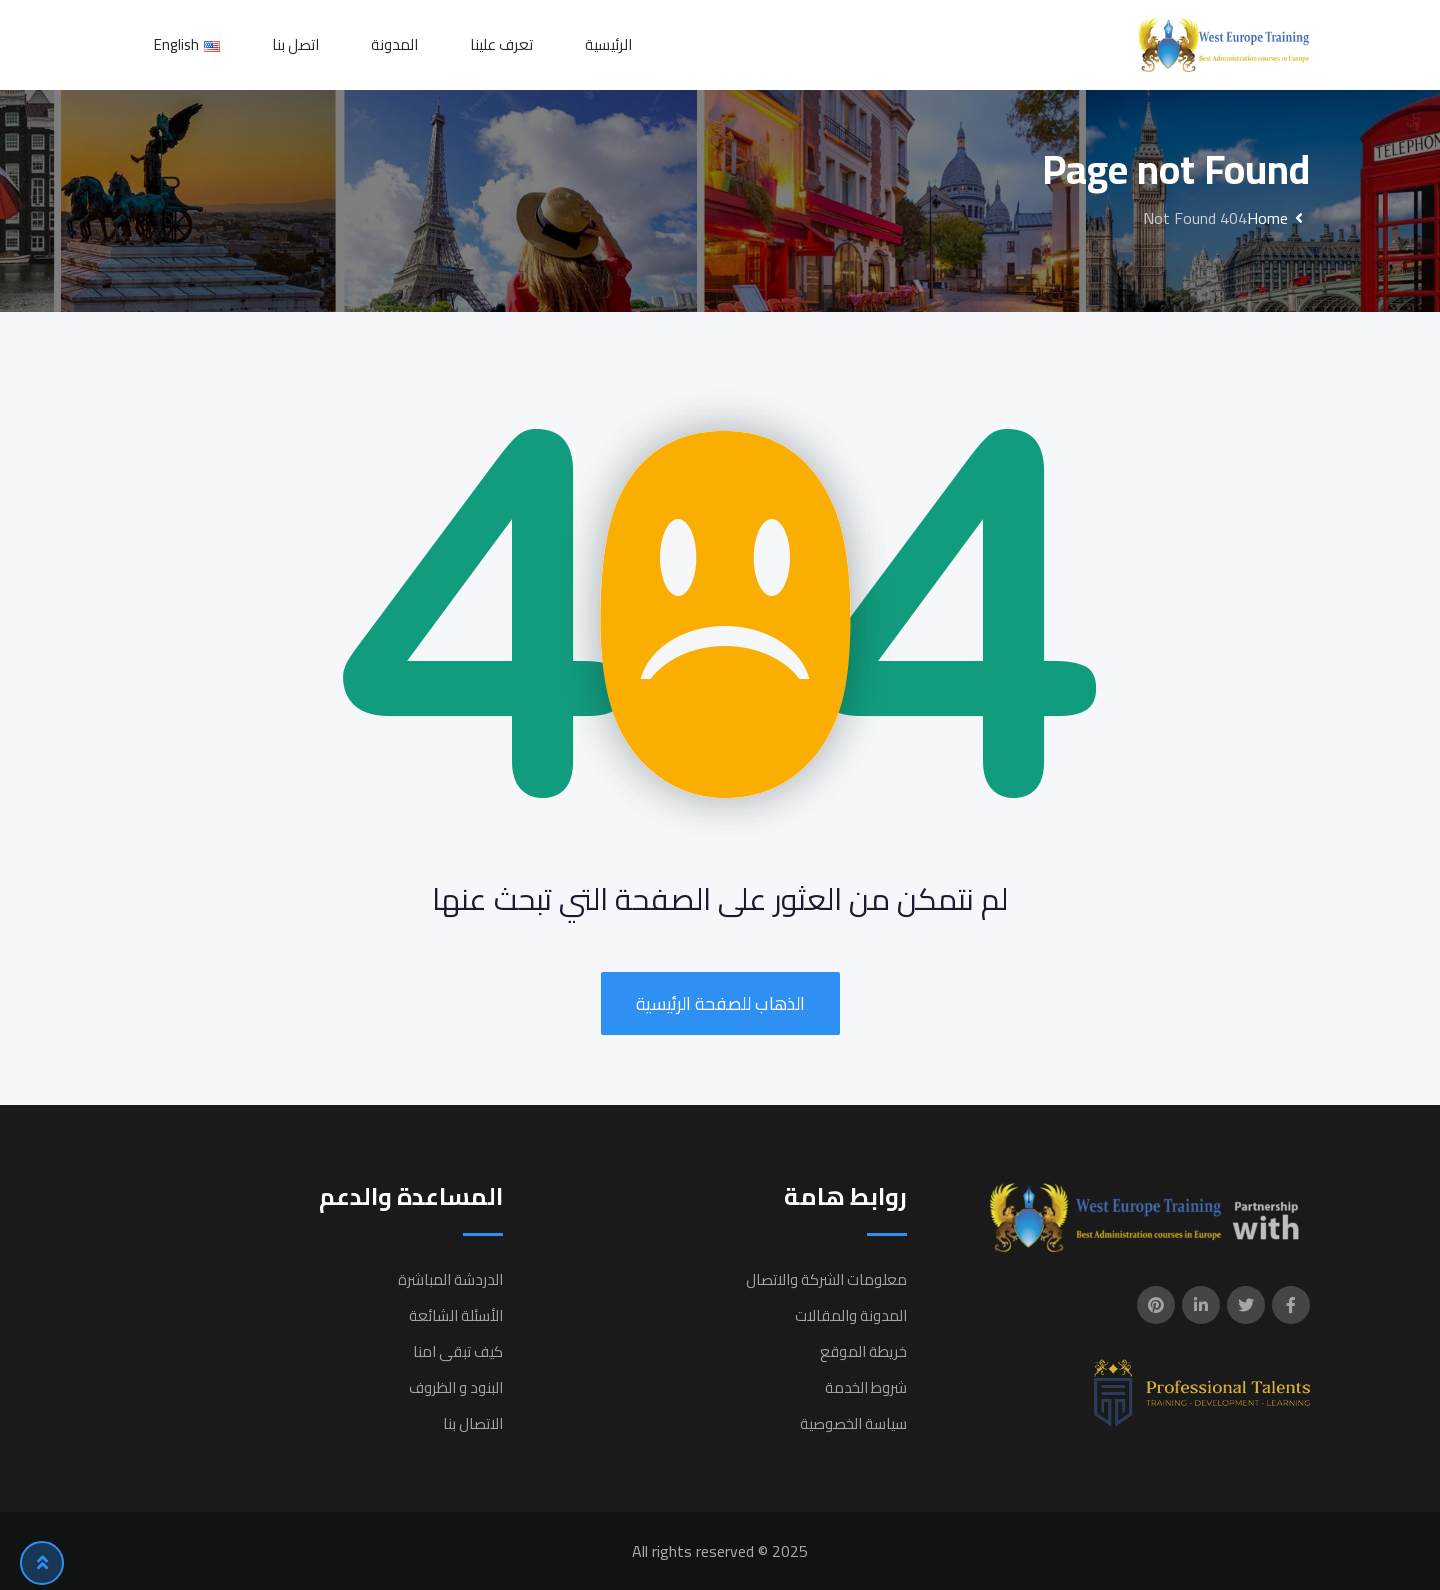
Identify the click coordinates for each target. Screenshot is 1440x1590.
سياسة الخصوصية (853, 1423)
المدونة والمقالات (851, 1315)
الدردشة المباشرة (450, 1279)
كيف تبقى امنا (458, 1351)
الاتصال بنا (473, 1423)
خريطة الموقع (863, 1351)
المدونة (394, 44)
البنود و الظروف (456, 1387)
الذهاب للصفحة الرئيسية (720, 1003)
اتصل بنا (295, 44)
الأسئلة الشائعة (456, 1315)
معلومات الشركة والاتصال (826, 1279)
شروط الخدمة (866, 1387)
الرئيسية (608, 44)
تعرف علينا (501, 44)
